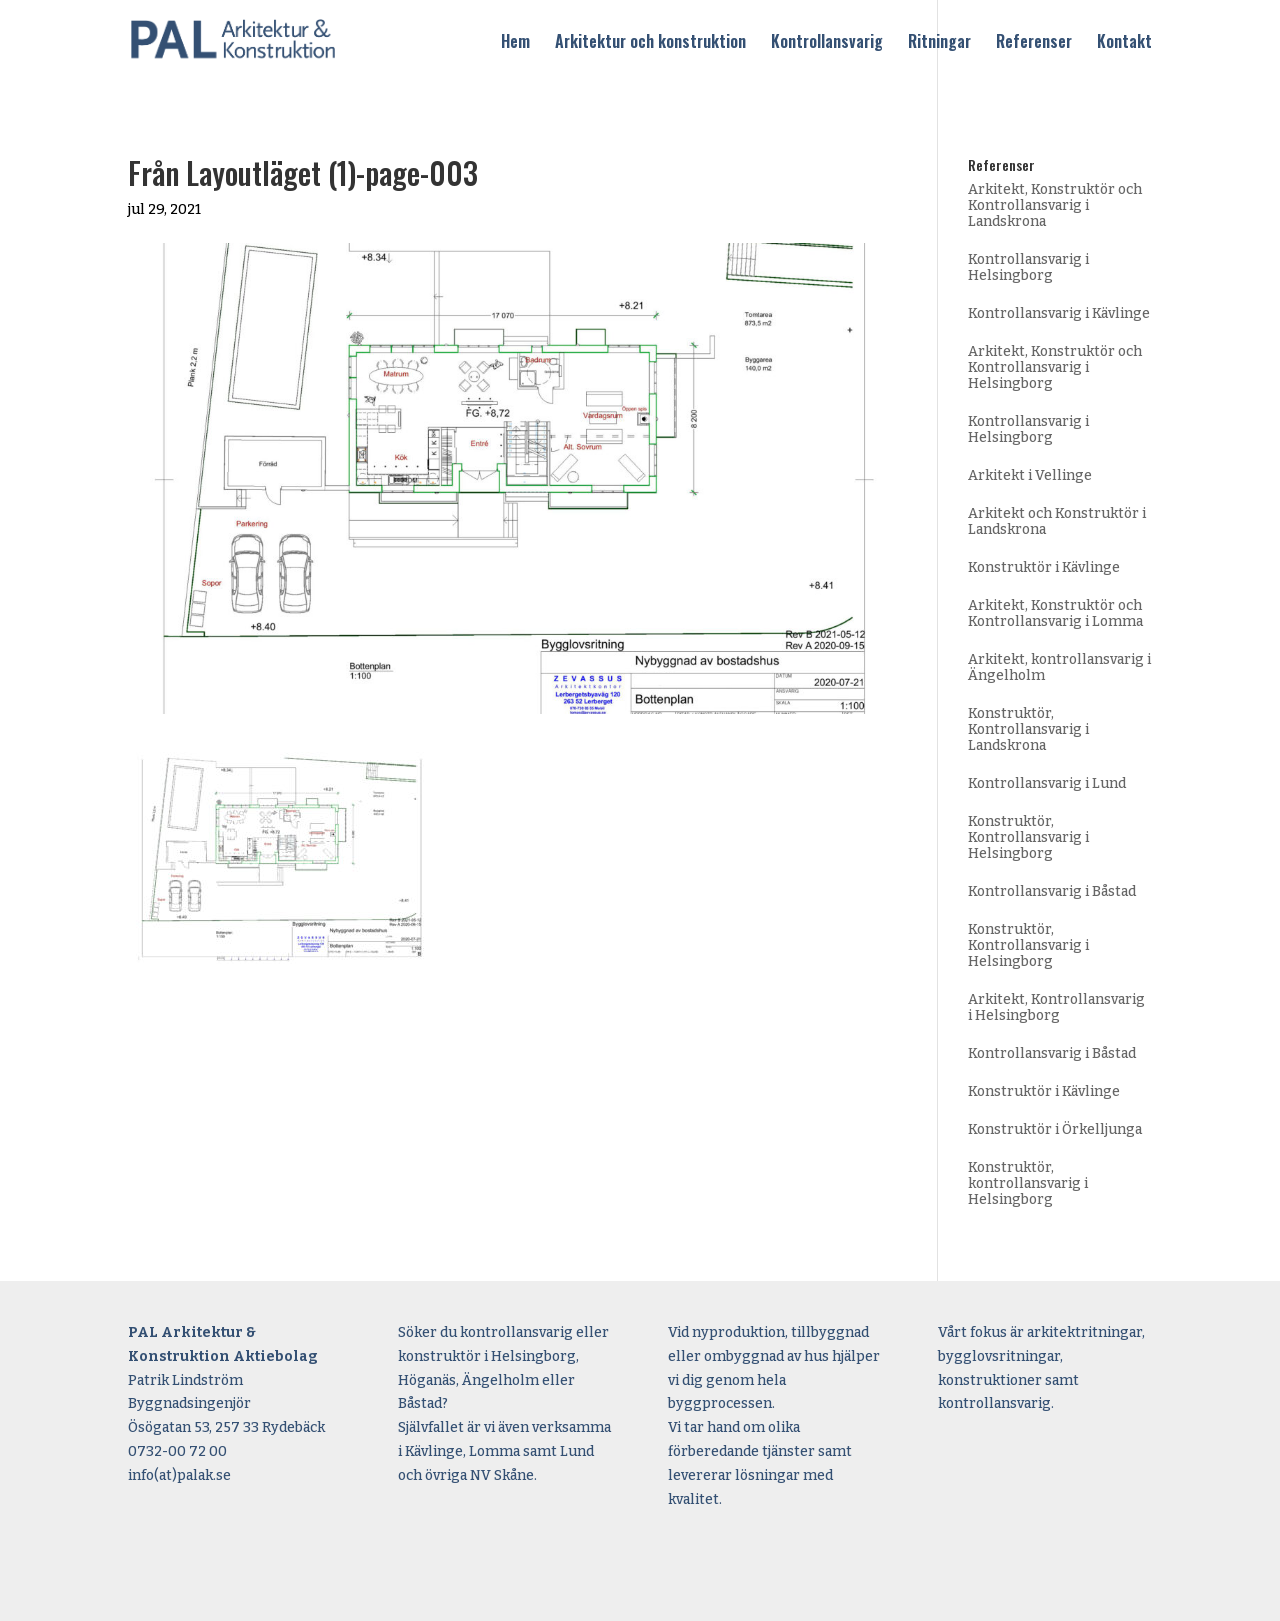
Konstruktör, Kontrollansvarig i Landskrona (1028, 729)
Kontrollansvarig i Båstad (1052, 891)
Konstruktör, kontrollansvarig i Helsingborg (1028, 1183)
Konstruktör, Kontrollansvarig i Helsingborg (1028, 837)
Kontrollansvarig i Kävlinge (1059, 313)
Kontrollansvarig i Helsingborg (1028, 267)
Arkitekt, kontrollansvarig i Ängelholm (1059, 667)
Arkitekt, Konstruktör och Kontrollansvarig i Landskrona (1055, 205)
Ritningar (939, 43)
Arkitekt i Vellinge (1030, 475)
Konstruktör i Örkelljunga (1055, 1129)
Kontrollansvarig (827, 43)
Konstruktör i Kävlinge (1044, 567)
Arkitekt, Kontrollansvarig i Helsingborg (1056, 1007)
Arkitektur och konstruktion (650, 43)
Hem (515, 43)
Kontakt (1124, 43)
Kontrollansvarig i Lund (1047, 783)
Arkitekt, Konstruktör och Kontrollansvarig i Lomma (1055, 613)
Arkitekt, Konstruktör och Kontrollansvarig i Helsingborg (1055, 367)
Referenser (1034, 43)
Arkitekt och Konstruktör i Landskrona (1057, 521)
